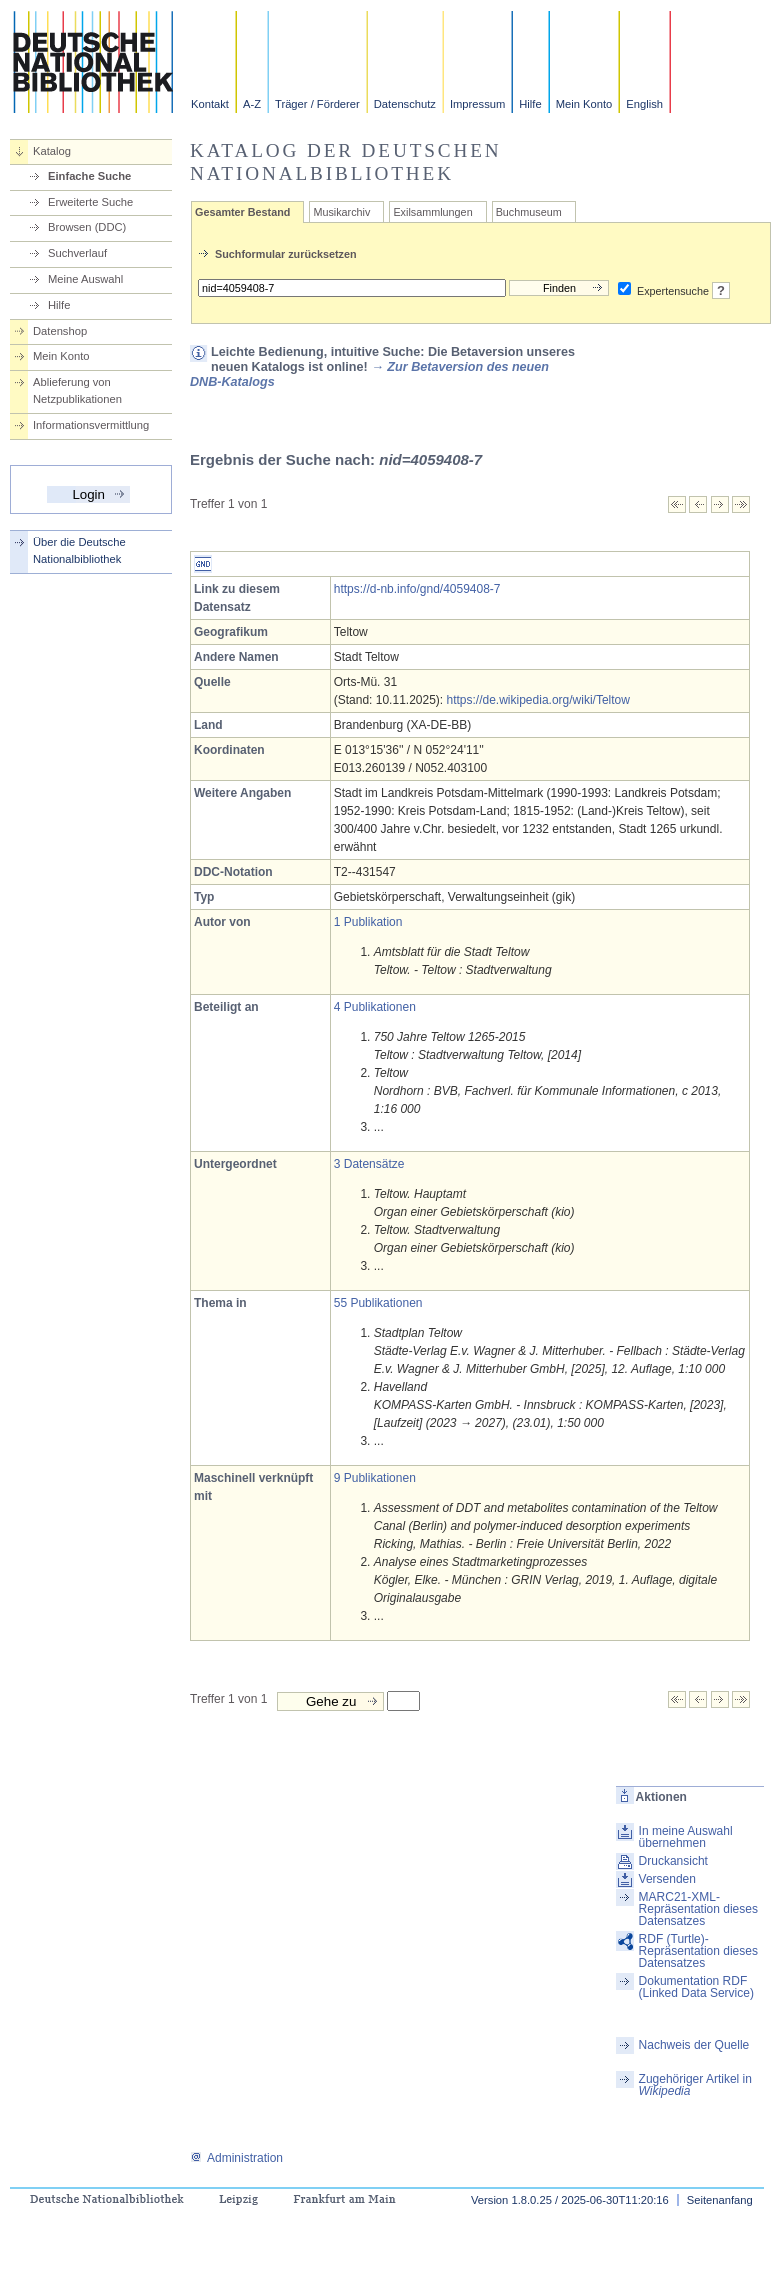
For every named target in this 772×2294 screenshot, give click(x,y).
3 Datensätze (369, 1164)
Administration (236, 2158)
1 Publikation (368, 922)
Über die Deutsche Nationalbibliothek (79, 550)
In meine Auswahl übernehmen (686, 1837)
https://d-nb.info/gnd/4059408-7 (417, 589)
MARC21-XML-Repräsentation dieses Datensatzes (698, 1909)
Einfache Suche (89, 176)
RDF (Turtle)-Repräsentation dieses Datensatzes (698, 1951)
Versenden (667, 1879)
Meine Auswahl (85, 279)
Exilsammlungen (432, 212)
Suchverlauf (77, 253)
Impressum (477, 104)
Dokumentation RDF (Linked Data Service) (696, 1987)
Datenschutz (405, 104)
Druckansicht (673, 1861)
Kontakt (210, 104)
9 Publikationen (375, 1478)
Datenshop (60, 331)
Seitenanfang (720, 2200)
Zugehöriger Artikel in (695, 2085)
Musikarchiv (341, 212)
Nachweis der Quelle (694, 2045)
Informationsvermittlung (91, 425)
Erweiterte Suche (90, 202)
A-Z (252, 104)
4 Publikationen (375, 1007)
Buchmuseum (529, 212)
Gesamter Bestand (242, 212)
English (644, 104)
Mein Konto (584, 104)
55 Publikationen (378, 1303)
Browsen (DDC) (87, 227)
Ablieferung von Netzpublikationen (77, 390)
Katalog (52, 151)
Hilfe (530, 104)
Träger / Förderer (317, 104)
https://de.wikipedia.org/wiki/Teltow (538, 700)
